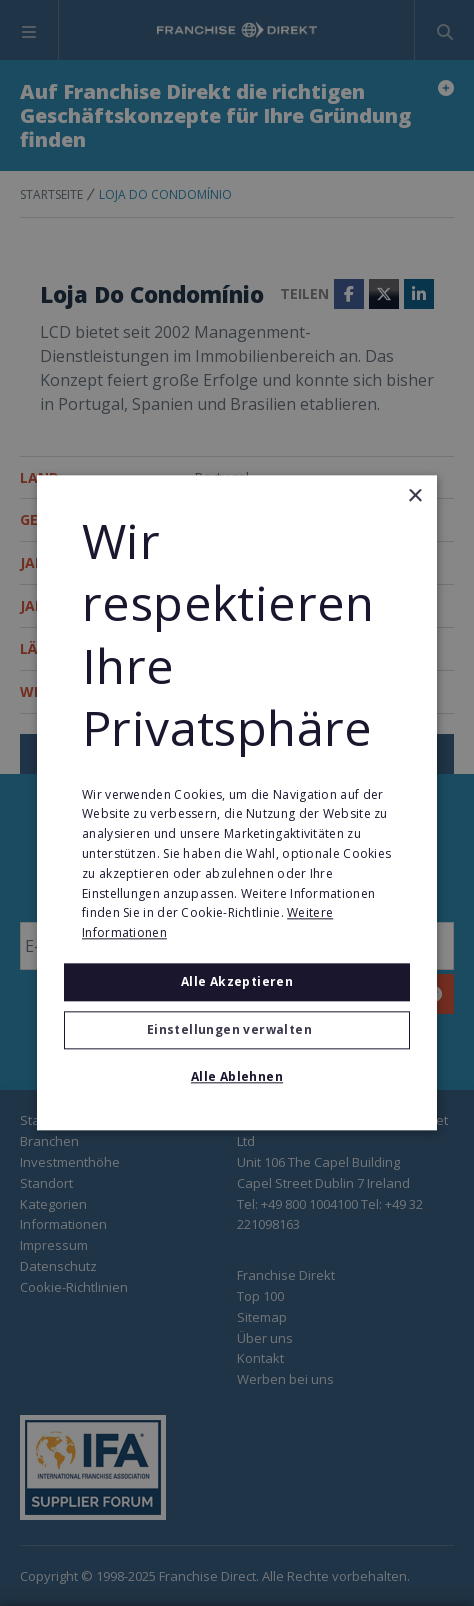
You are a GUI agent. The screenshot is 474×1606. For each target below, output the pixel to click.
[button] (237, 1031)
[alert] (237, 803)
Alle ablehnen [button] (237, 1077)
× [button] (414, 496)
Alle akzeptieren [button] (237, 981)
